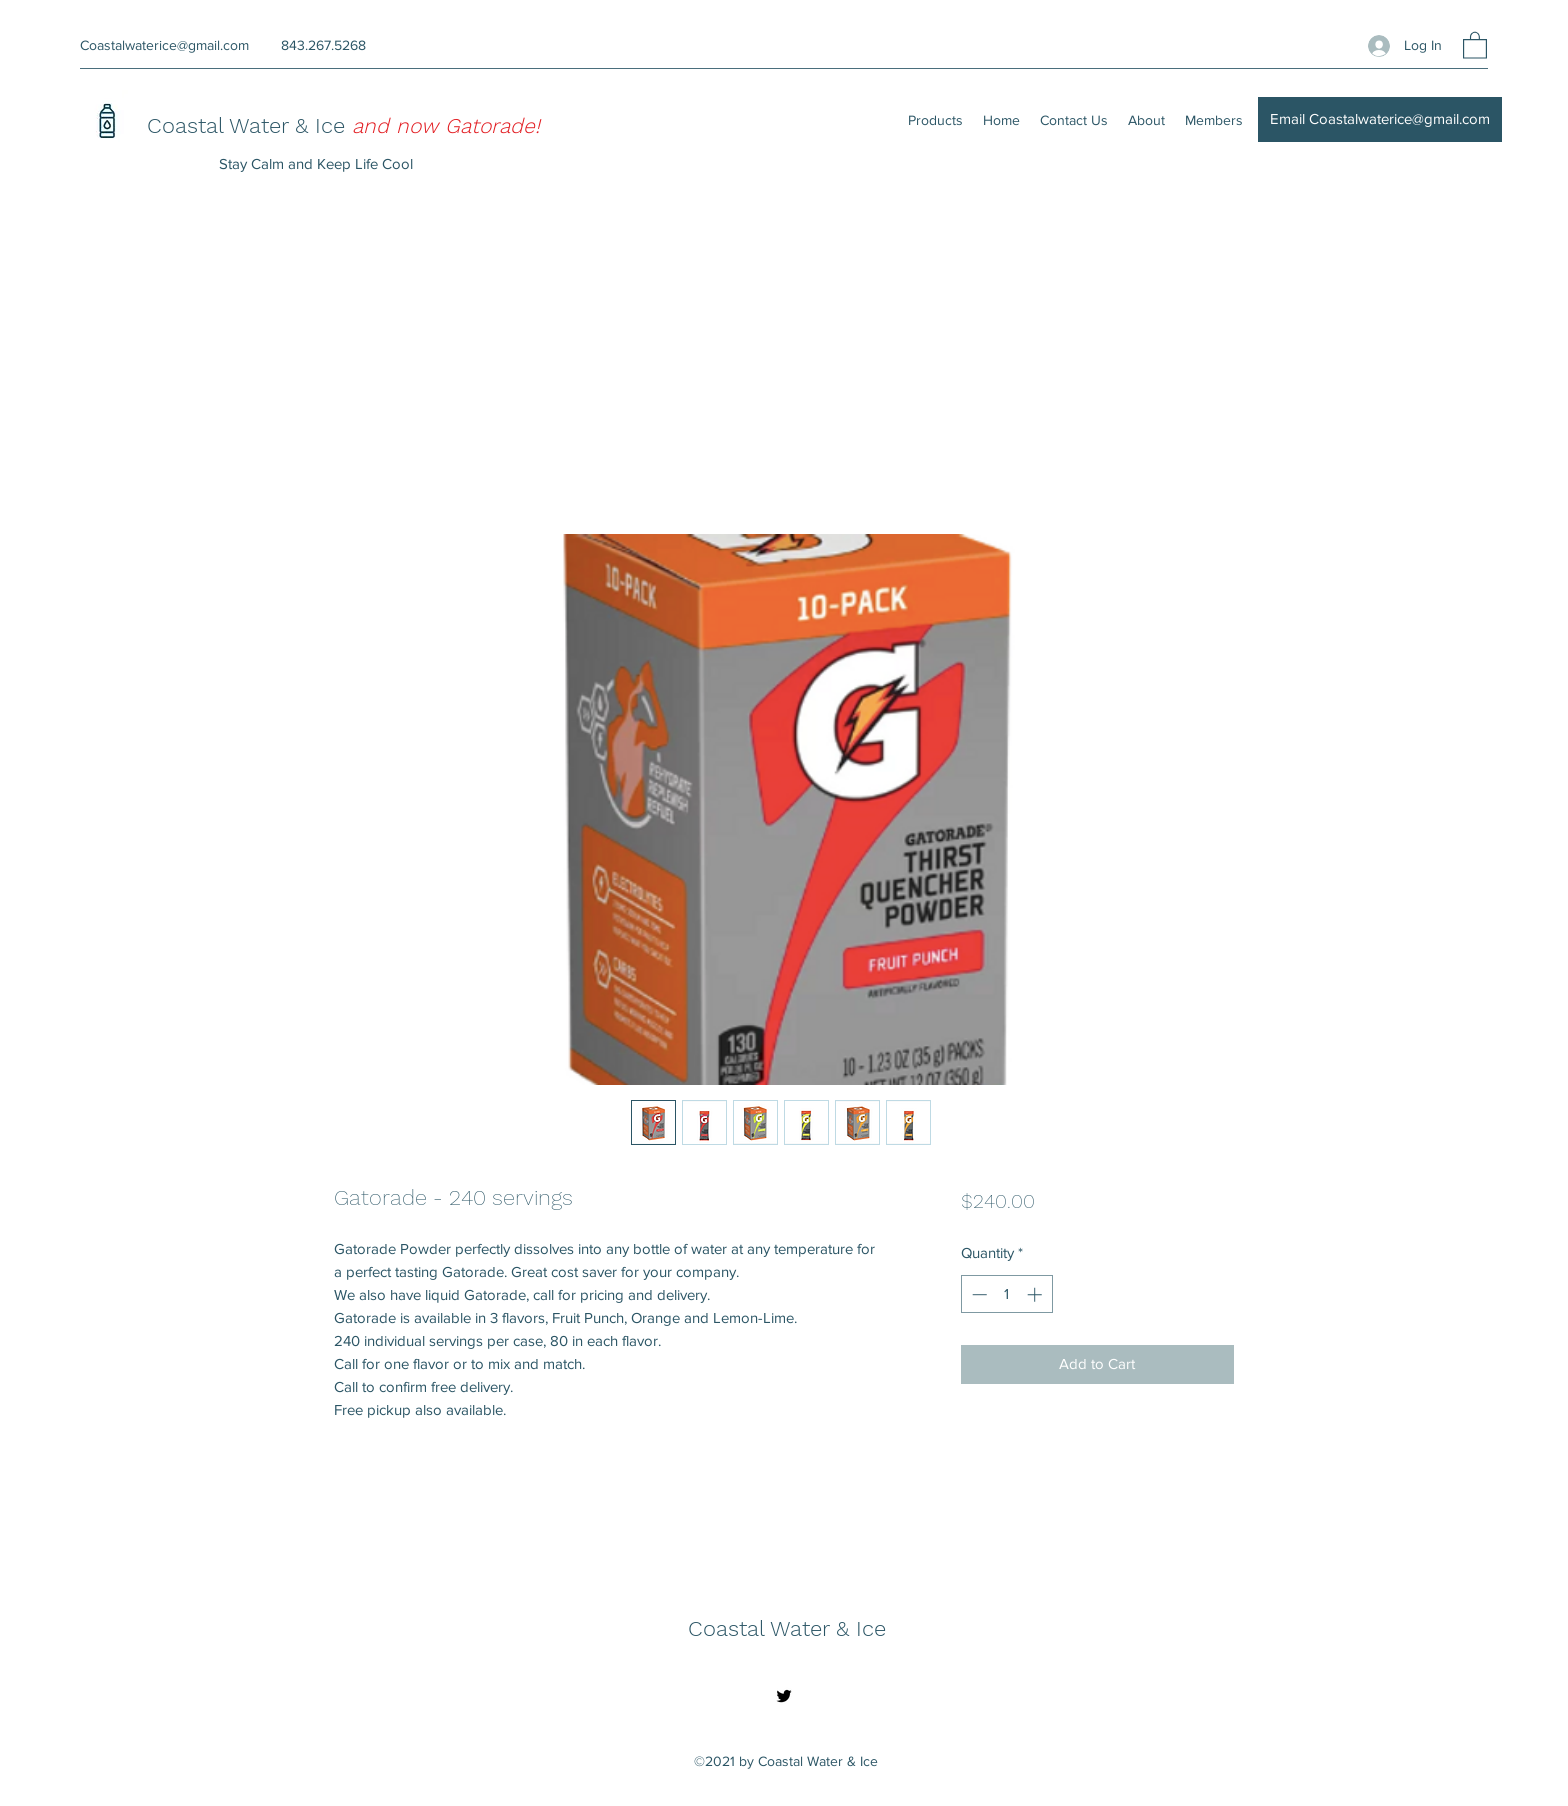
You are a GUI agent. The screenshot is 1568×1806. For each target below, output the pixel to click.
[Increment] (1036, 1294)
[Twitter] (784, 1696)
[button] (1475, 44)
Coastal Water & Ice (249, 125)
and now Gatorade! (446, 125)
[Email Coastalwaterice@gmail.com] (1380, 119)
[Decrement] (977, 1294)
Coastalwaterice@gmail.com (164, 45)
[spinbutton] (1006, 1294)
